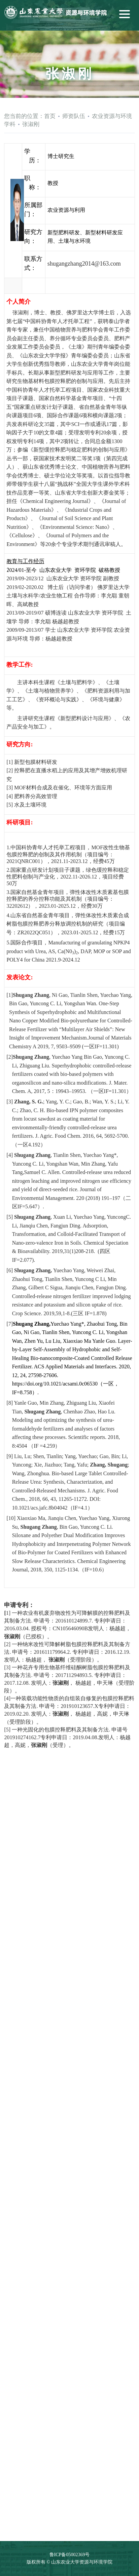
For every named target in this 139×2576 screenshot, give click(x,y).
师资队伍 (73, 116)
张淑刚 (30, 124)
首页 (50, 116)
